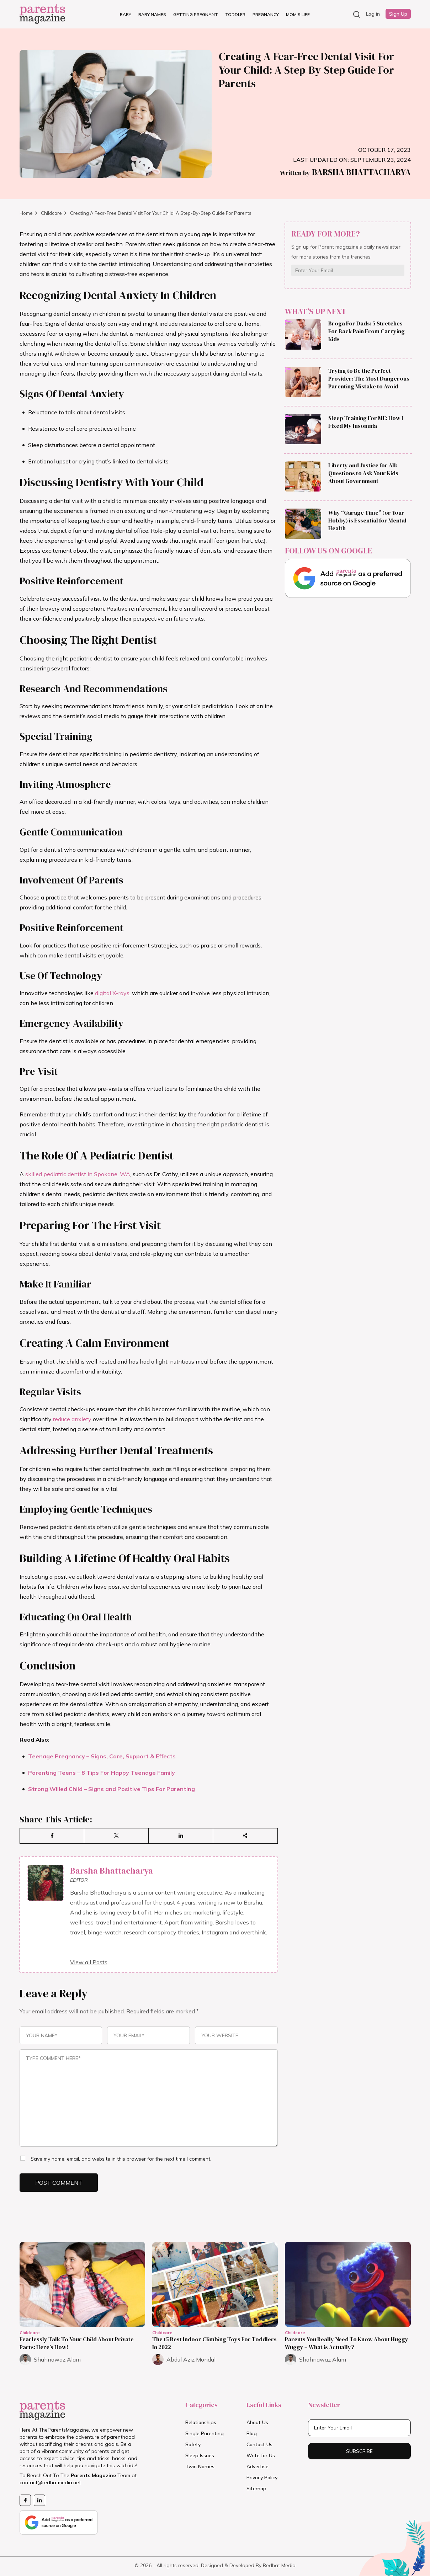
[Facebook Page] (25, 2500)
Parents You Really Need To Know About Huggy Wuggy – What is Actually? (346, 2343)
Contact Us (259, 2444)
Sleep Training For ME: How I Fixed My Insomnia (365, 422)
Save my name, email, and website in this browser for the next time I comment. (121, 2159)
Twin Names (199, 2466)
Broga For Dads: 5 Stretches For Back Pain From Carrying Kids (366, 331)
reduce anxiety (72, 1419)
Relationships (200, 2422)
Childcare (52, 213)
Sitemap (256, 2488)
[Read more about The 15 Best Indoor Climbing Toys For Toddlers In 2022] (215, 2284)
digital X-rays (112, 993)
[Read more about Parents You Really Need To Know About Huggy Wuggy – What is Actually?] (347, 2284)
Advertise (257, 2466)
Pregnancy (266, 14)
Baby (125, 14)
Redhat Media (279, 2565)
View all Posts (88, 1962)
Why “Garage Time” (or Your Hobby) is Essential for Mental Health (367, 520)
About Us (257, 2422)
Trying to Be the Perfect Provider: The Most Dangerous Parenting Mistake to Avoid (368, 378)
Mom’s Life (298, 14)
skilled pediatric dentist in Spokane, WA (77, 1174)
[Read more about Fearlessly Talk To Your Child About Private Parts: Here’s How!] (82, 2284)
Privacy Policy (261, 2477)
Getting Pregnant (195, 14)
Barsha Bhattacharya (345, 172)
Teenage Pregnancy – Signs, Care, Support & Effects (102, 1756)
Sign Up (398, 14)
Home (26, 213)
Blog (251, 2433)
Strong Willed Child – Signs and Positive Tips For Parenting (111, 1788)
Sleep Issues (199, 2455)
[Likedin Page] (39, 2500)
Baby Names (152, 14)
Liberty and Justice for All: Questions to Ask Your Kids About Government (363, 473)
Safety (193, 2444)
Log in (373, 14)
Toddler (235, 14)
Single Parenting (204, 2433)
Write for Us (260, 2455)
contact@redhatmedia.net (50, 2482)
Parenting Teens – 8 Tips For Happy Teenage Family (101, 1772)
